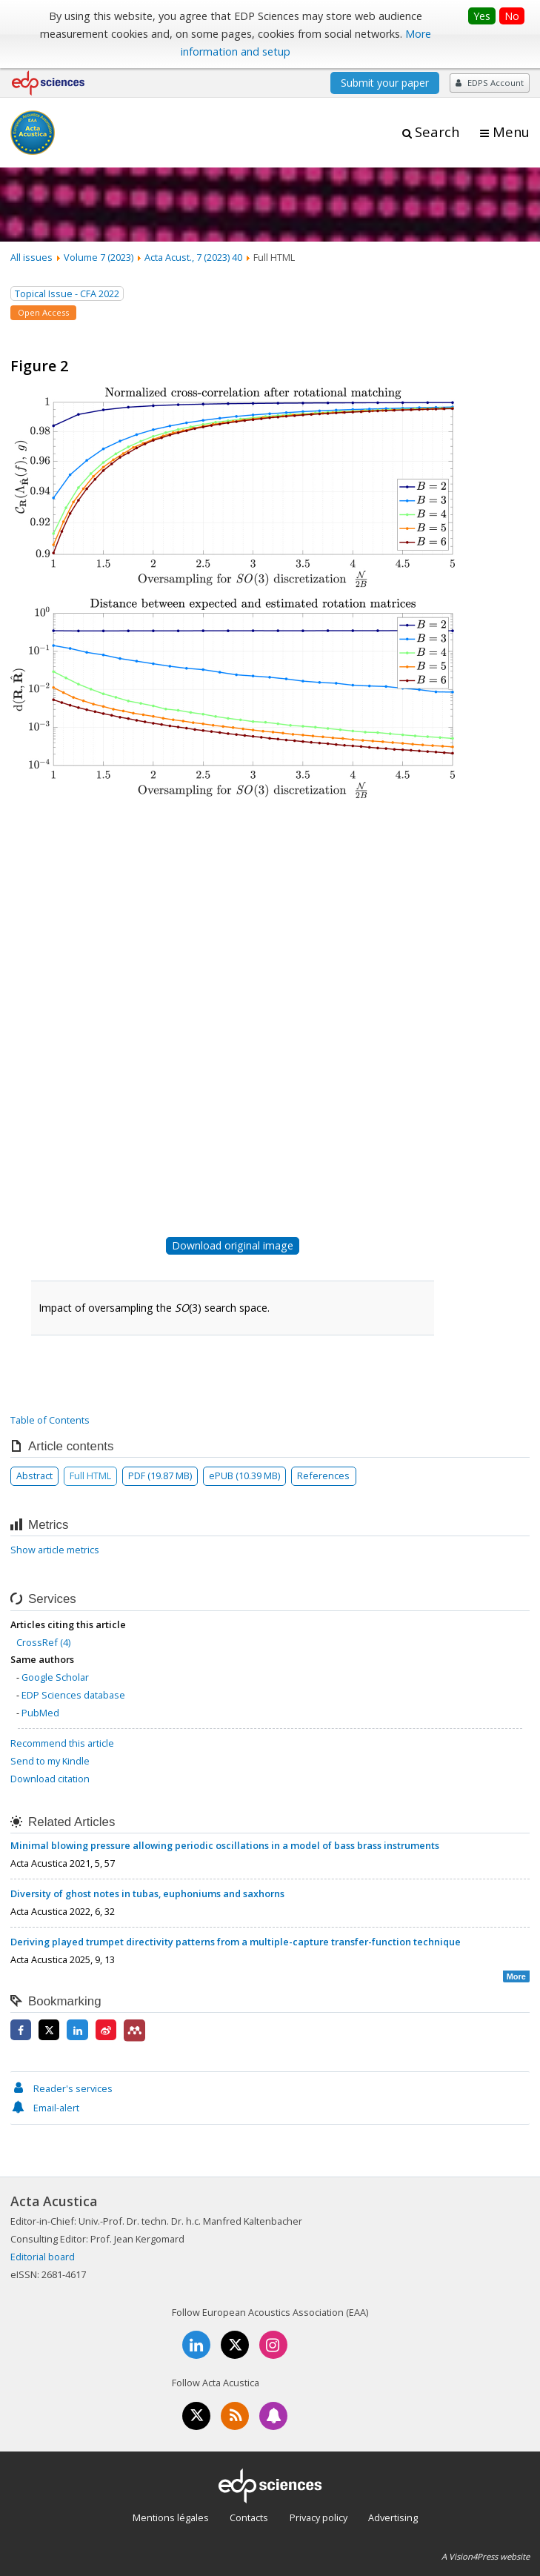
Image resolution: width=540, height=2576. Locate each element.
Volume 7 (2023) (98, 257)
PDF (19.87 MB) (160, 1475)
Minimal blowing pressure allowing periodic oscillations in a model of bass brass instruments (224, 1845)
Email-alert (44, 2107)
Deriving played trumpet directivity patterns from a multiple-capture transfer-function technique (235, 1941)
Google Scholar (55, 1677)
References (323, 1475)
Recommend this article (62, 1743)
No (511, 16)
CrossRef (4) (43, 1642)
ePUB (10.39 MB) (244, 1475)
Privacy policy (318, 2517)
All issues (31, 257)
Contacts (249, 2517)
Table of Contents (50, 1420)
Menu (511, 132)
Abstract (34, 1475)
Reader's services (61, 2088)
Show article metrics (54, 1549)
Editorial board (42, 2256)
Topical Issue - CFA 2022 (67, 293)
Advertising (393, 2517)
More (516, 1976)
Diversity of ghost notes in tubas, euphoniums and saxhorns (147, 1893)
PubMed (40, 1712)
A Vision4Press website (485, 2556)
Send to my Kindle (50, 1760)
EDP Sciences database (73, 1695)
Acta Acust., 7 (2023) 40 (193, 257)
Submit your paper (385, 83)
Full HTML (90, 1475)
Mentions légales (171, 2517)
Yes (481, 16)
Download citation (50, 1778)
